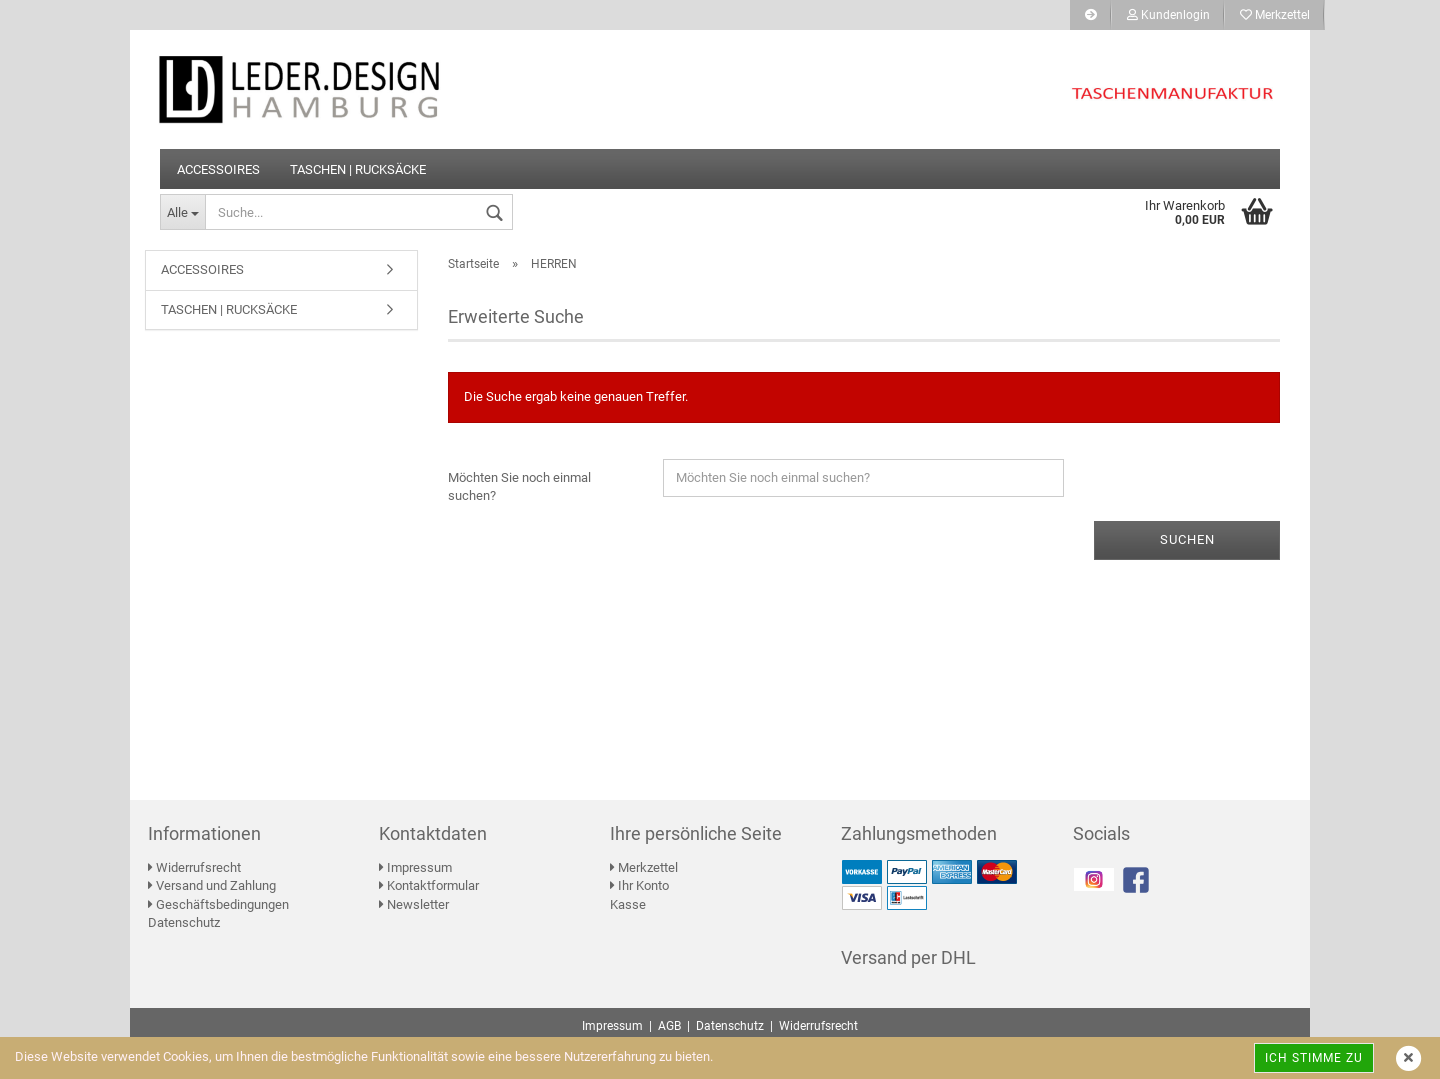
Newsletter (414, 904)
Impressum (415, 867)
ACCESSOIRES (218, 169)
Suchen (1187, 539)
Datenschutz (184, 922)
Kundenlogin (1168, 15)
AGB (669, 1026)
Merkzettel (1275, 15)
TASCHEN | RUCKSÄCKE (358, 169)
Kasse (628, 904)
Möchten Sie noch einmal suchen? (519, 487)
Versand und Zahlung (212, 885)
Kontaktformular (429, 885)
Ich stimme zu (1314, 1058)
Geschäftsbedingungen (218, 904)
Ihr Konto (639, 885)
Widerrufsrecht (194, 867)
